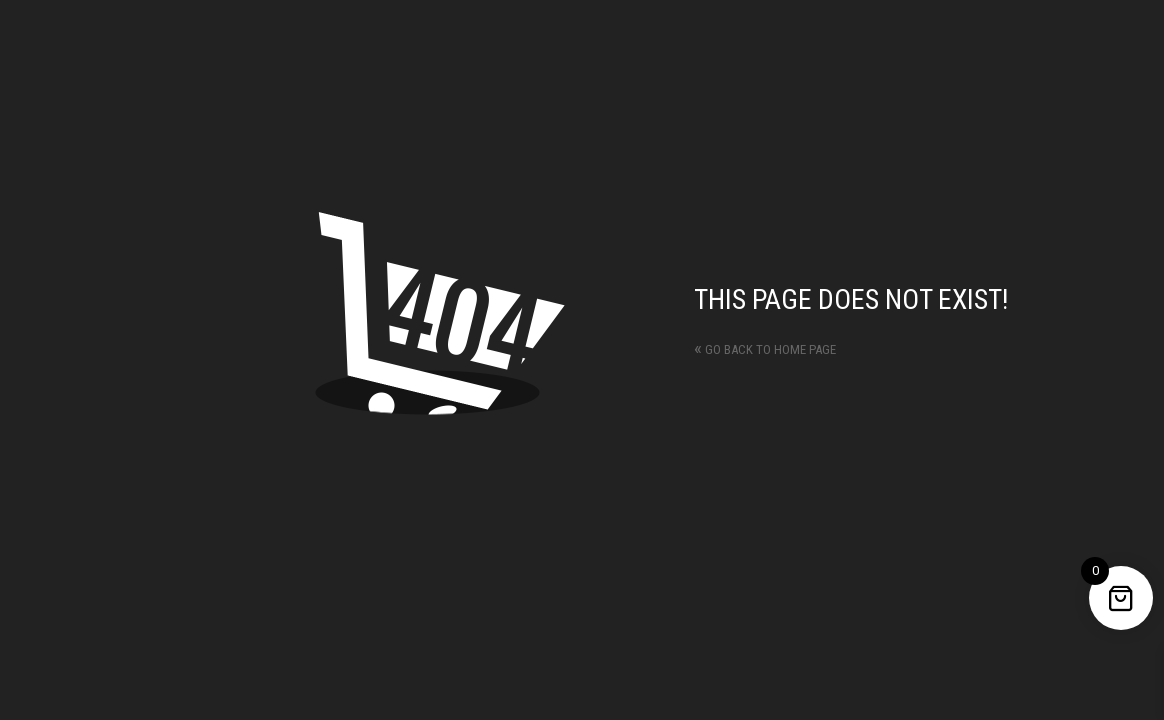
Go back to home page (765, 349)
